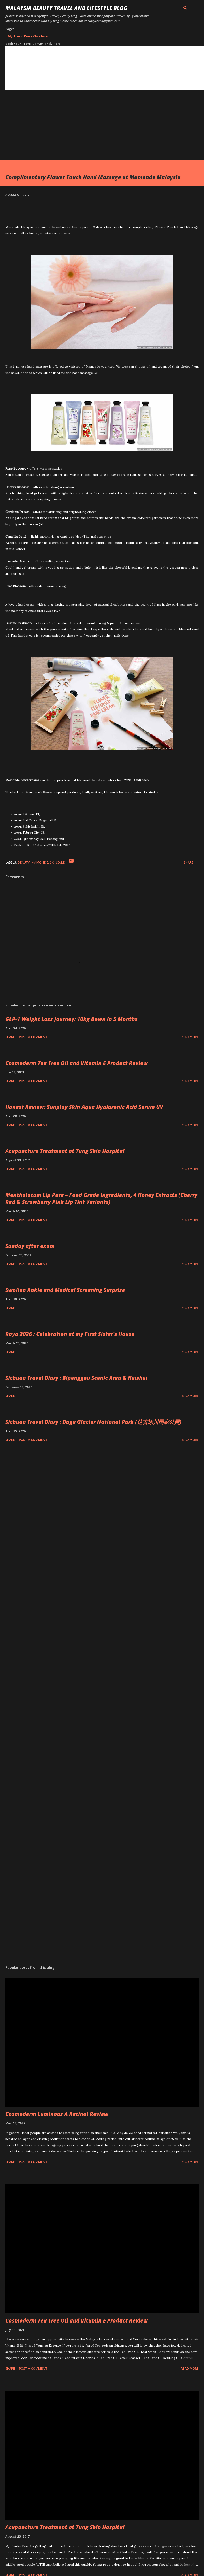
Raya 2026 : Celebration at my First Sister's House (69, 1333)
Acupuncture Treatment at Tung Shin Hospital (65, 1151)
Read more (190, 1037)
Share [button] (188, 862)
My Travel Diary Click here (28, 36)
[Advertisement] (80, 129)
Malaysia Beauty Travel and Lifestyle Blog (66, 7)
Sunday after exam (30, 1246)
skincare (57, 862)
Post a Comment (33, 1037)
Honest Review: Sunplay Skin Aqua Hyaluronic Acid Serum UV (84, 1107)
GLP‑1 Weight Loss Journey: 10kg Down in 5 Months (71, 1019)
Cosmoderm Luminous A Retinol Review (56, 2113)
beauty (24, 862)
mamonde (39, 862)
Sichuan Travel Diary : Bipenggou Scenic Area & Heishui (76, 1377)
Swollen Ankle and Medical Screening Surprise (65, 1290)
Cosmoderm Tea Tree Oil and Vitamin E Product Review (76, 1063)
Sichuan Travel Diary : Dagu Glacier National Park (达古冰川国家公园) (93, 1421)
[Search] (185, 8)
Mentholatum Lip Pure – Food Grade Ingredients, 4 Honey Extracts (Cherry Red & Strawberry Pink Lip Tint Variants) (101, 1198)
